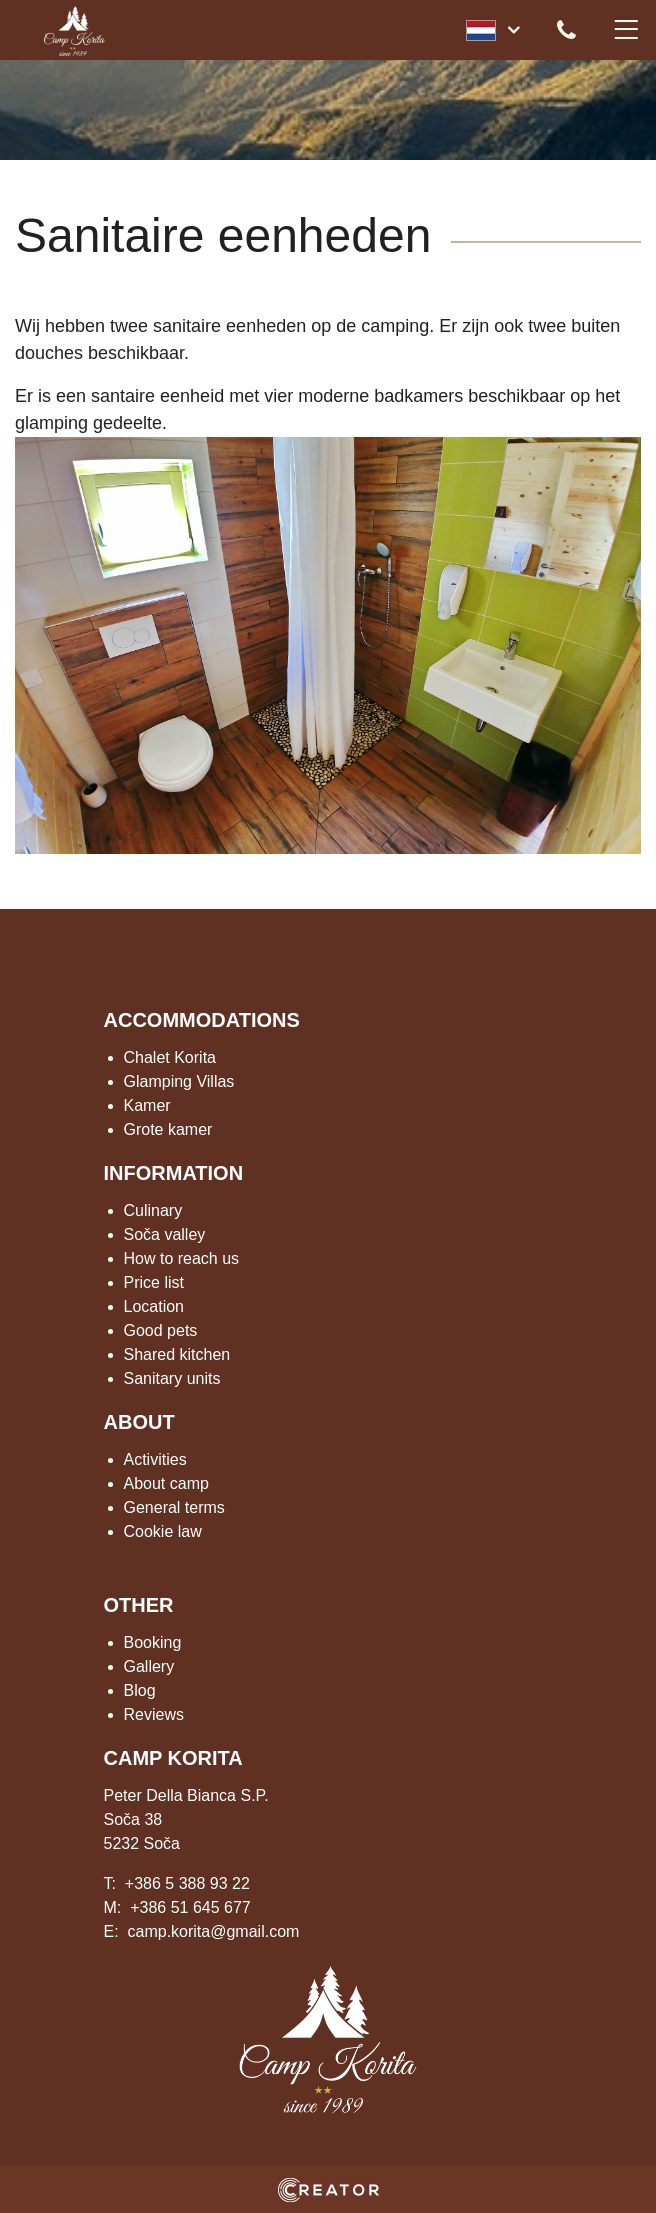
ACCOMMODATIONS (202, 1020)
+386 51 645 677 (190, 1907)
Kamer (147, 1105)
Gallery (149, 1666)
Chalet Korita (170, 1057)
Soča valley (165, 1234)
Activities (155, 1459)
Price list (154, 1282)
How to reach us (182, 1258)
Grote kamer (168, 1129)
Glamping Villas (179, 1081)
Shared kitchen (177, 1354)
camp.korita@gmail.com (214, 1931)
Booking (153, 1642)
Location (154, 1306)
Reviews (154, 1714)
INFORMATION (174, 1173)
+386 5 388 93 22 (187, 1883)
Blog (140, 1690)
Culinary (153, 1210)
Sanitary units (172, 1378)
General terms (174, 1507)
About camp (166, 1483)
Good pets (161, 1330)
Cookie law (163, 1531)
